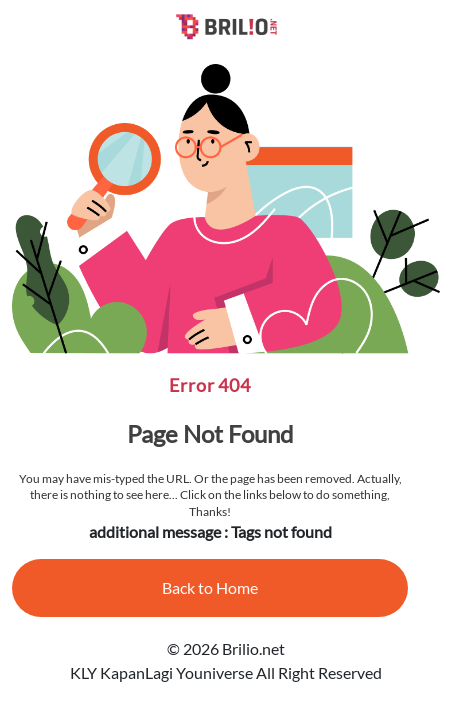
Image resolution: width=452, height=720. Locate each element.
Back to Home (210, 587)
